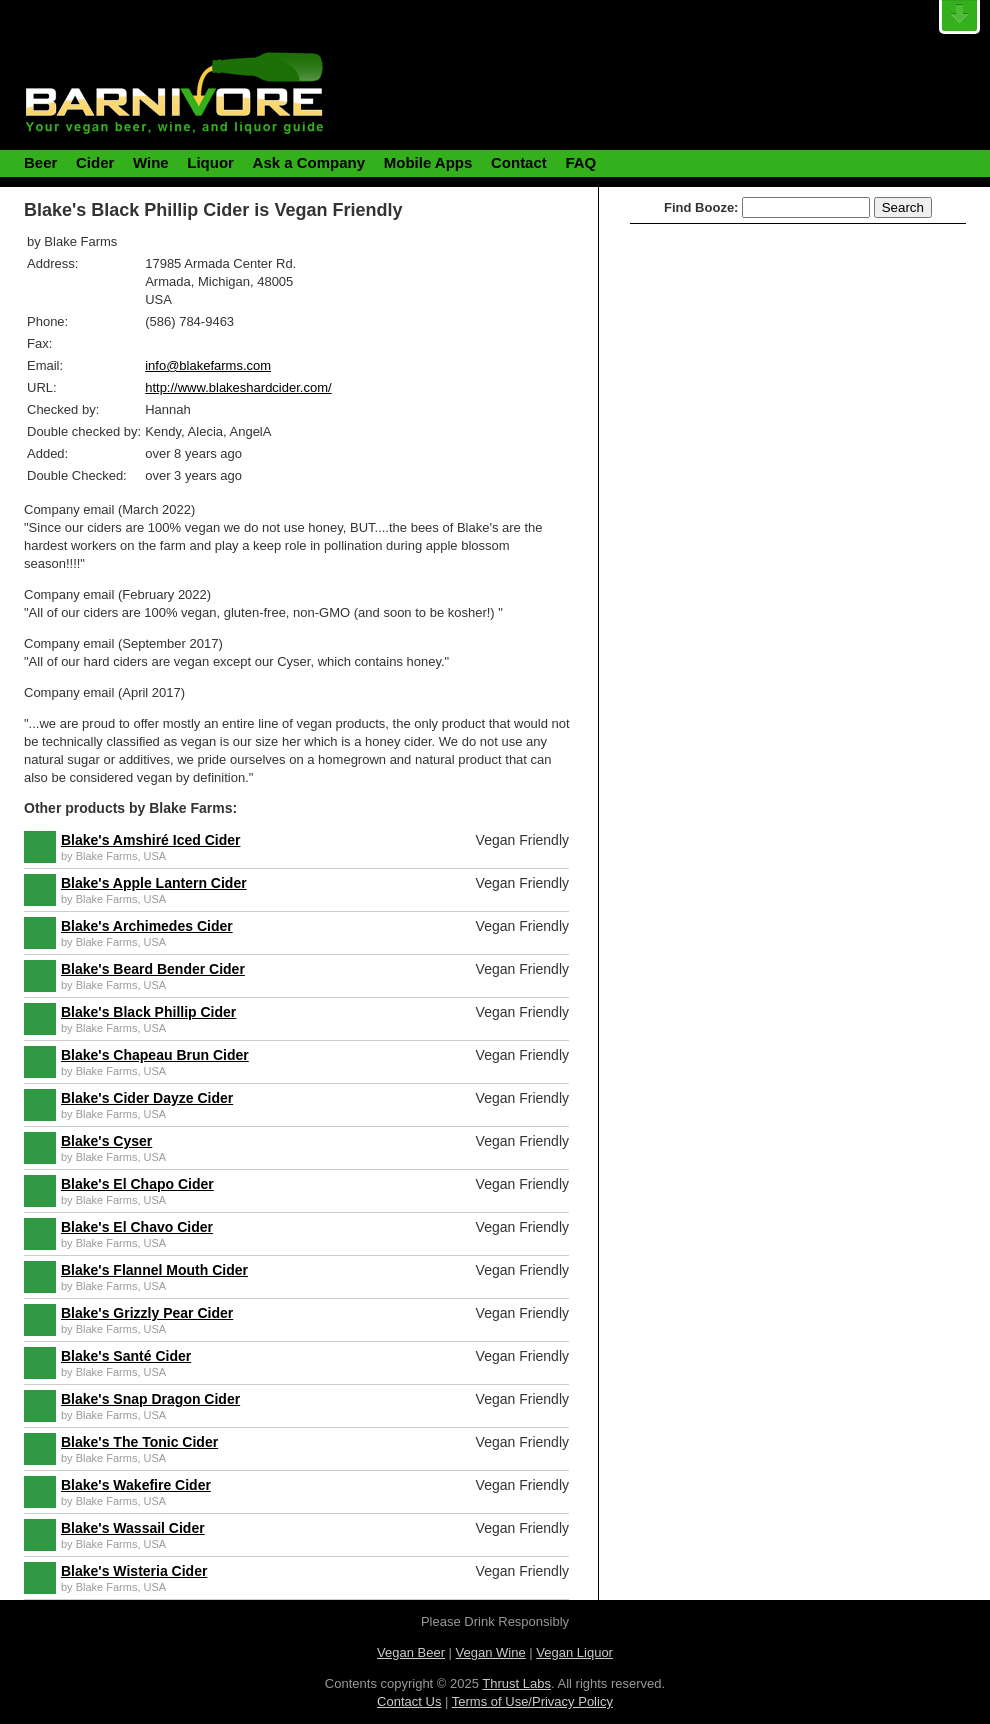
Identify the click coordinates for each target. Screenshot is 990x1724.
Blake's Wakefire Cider (136, 1485)
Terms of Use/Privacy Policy (532, 1701)
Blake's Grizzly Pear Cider (147, 1313)
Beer (40, 162)
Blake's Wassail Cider (133, 1528)
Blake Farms (107, 856)
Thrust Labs (516, 1683)
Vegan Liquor (574, 1652)
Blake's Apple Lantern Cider (154, 883)
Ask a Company (309, 162)
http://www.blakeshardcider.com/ (238, 387)
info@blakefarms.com (208, 365)
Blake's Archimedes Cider (147, 926)
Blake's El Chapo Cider (137, 1184)
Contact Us (409, 1701)
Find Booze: (701, 207)
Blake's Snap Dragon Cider (150, 1399)
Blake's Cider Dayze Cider (147, 1098)
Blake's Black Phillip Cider (148, 1012)
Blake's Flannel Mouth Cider (154, 1270)
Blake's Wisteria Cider (134, 1571)
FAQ (580, 162)
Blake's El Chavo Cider (137, 1227)
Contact (519, 162)
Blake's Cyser (106, 1141)
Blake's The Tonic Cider (139, 1442)
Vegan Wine (491, 1652)
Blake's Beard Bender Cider (153, 969)
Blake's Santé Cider (126, 1356)
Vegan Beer (411, 1652)
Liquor (210, 162)
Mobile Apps (428, 162)
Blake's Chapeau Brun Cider (155, 1055)
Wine (151, 162)
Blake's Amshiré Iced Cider (150, 840)
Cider (95, 162)
